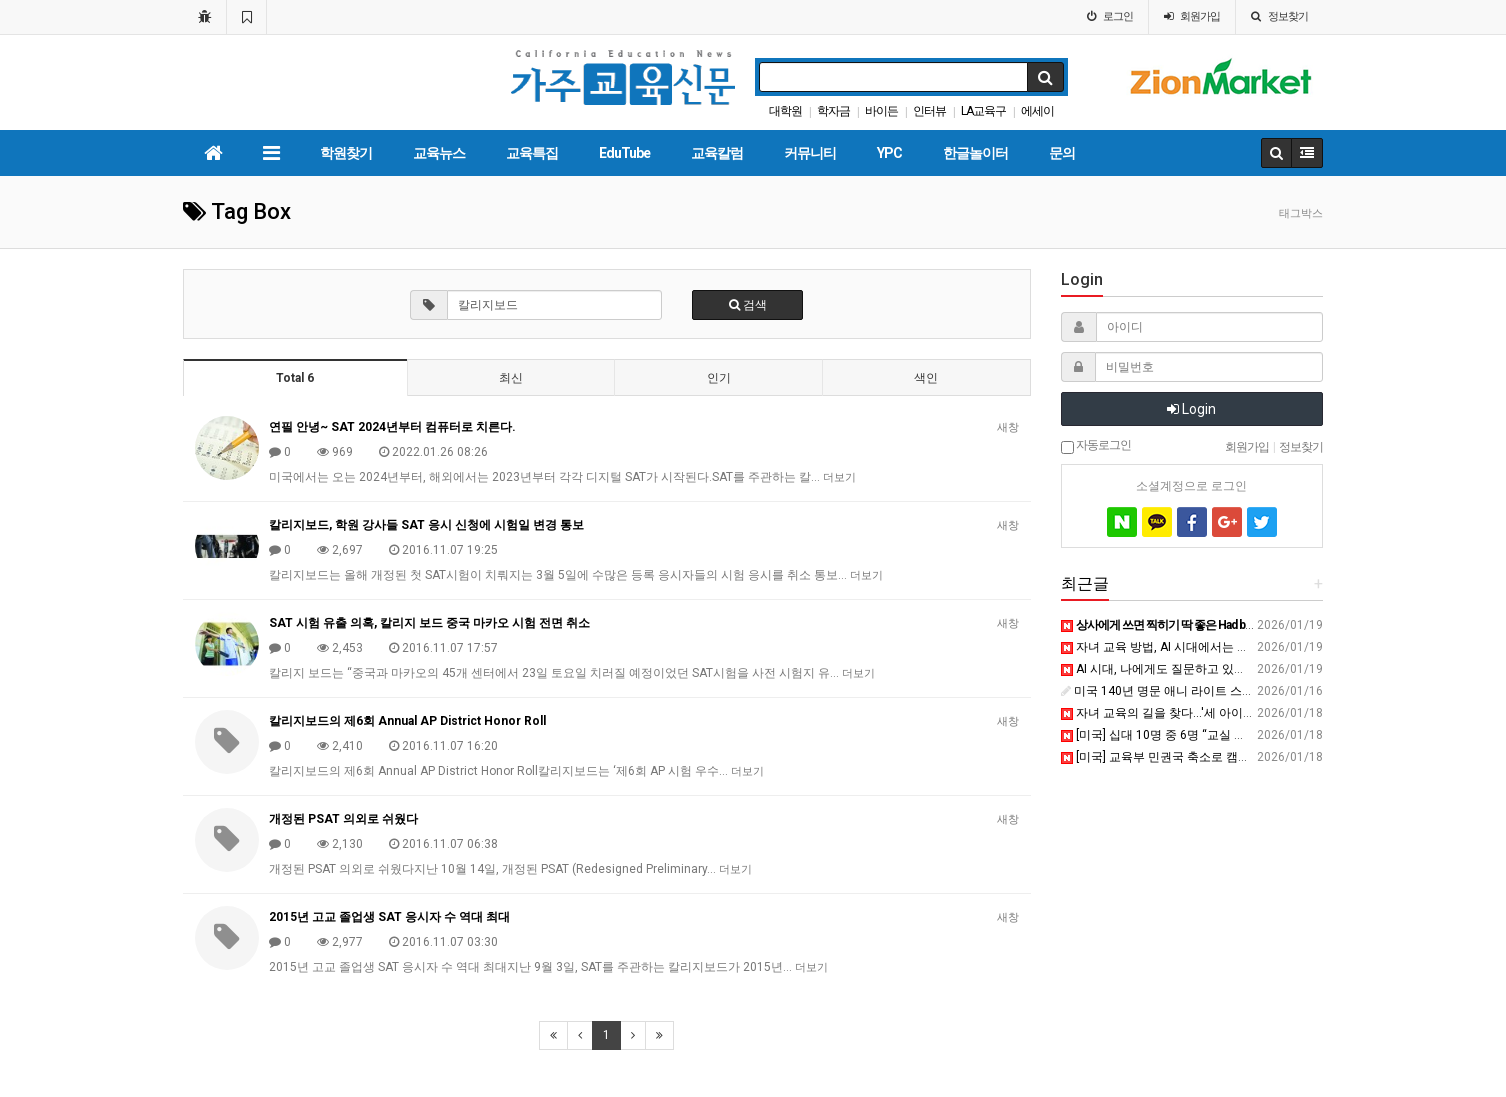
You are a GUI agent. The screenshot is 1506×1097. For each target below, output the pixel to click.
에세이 (1037, 111)
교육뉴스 (439, 153)
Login (1191, 409)
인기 (719, 378)
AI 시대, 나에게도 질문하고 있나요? (1162, 669)
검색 (748, 305)
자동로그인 (1096, 446)
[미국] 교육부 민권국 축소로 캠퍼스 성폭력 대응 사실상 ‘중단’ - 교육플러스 (1264, 757)
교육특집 (532, 153)
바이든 (881, 111)
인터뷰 (929, 111)
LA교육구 (983, 111)
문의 (1062, 153)
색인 (926, 378)
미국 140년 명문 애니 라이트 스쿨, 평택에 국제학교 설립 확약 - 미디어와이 (1265, 691)
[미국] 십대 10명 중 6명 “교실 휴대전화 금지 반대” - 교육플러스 (1235, 735)
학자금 (833, 111)
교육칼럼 (717, 153)
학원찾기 (346, 153)
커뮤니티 (810, 153)
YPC (889, 153)
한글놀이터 (975, 153)
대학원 (785, 111)
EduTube (624, 153)
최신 (511, 378)
